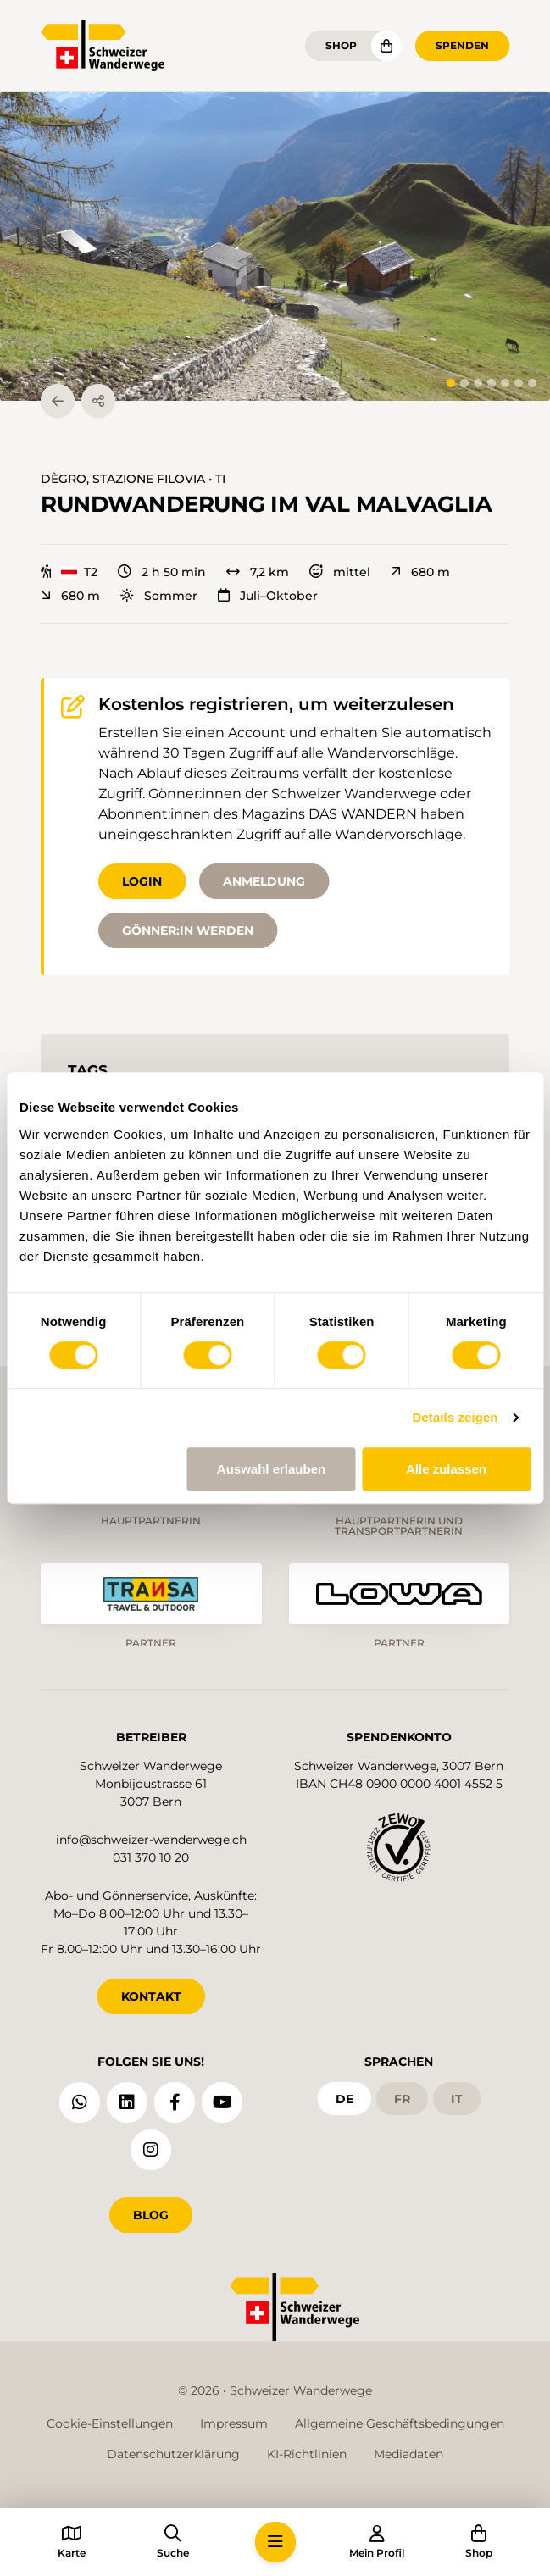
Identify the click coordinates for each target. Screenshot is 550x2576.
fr (402, 2098)
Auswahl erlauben (271, 1469)
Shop (341, 45)
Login (142, 881)
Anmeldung (264, 881)
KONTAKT (151, 1996)
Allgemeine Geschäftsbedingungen (399, 2423)
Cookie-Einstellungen (110, 2423)
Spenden (462, 45)
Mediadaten (408, 2454)
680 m (420, 572)
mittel (339, 572)
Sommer (158, 595)
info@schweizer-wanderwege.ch (151, 1839)
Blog (151, 2215)
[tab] (451, 383)
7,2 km (257, 572)
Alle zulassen (446, 1469)
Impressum (234, 2423)
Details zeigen (454, 1417)
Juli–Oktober (268, 595)
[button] (275, 246)
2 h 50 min (162, 572)
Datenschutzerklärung (173, 2454)
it (457, 2098)
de (344, 2098)
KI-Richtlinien (307, 2454)
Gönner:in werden (187, 930)
